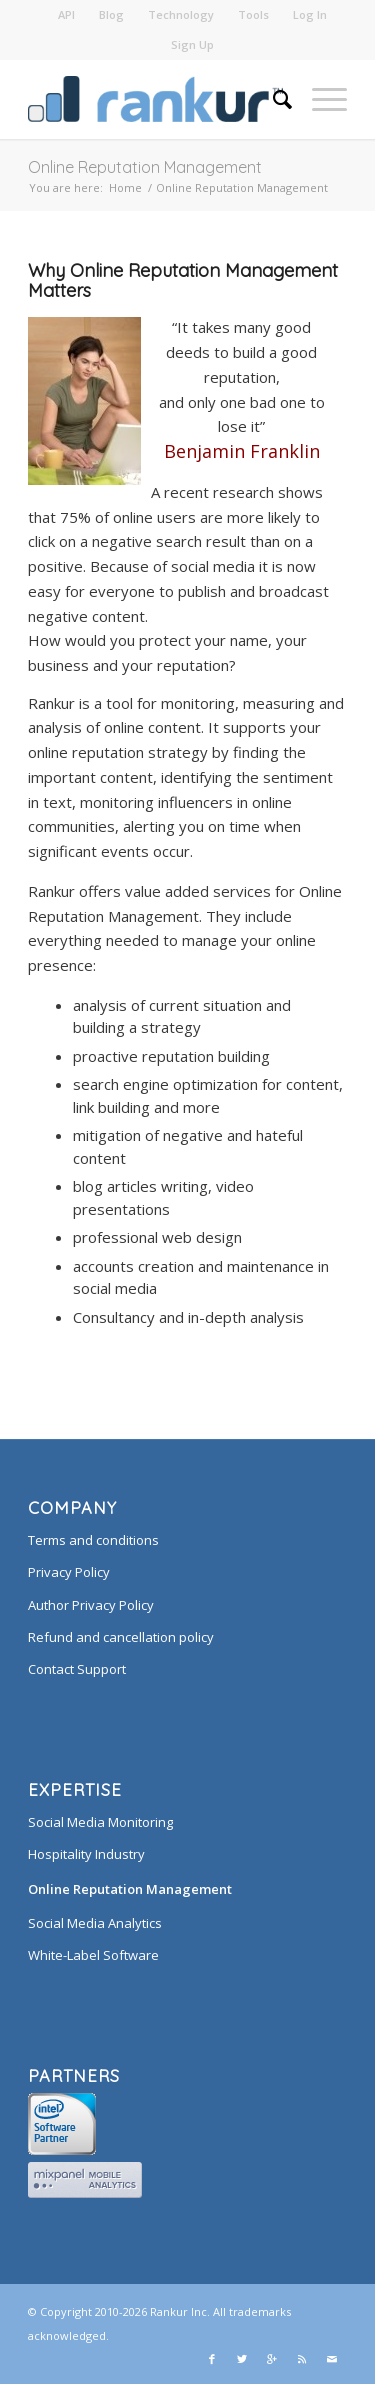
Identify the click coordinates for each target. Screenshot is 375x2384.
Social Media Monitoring (100, 1822)
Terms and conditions (93, 1540)
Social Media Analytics (95, 1923)
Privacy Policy (69, 1572)
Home (125, 187)
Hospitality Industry (86, 1854)
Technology (181, 14)
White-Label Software (93, 1955)
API (66, 14)
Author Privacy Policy (91, 1605)
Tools (253, 14)
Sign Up (192, 44)
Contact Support (77, 1669)
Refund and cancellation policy (121, 1637)
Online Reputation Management (145, 167)
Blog (111, 14)
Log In (310, 14)
